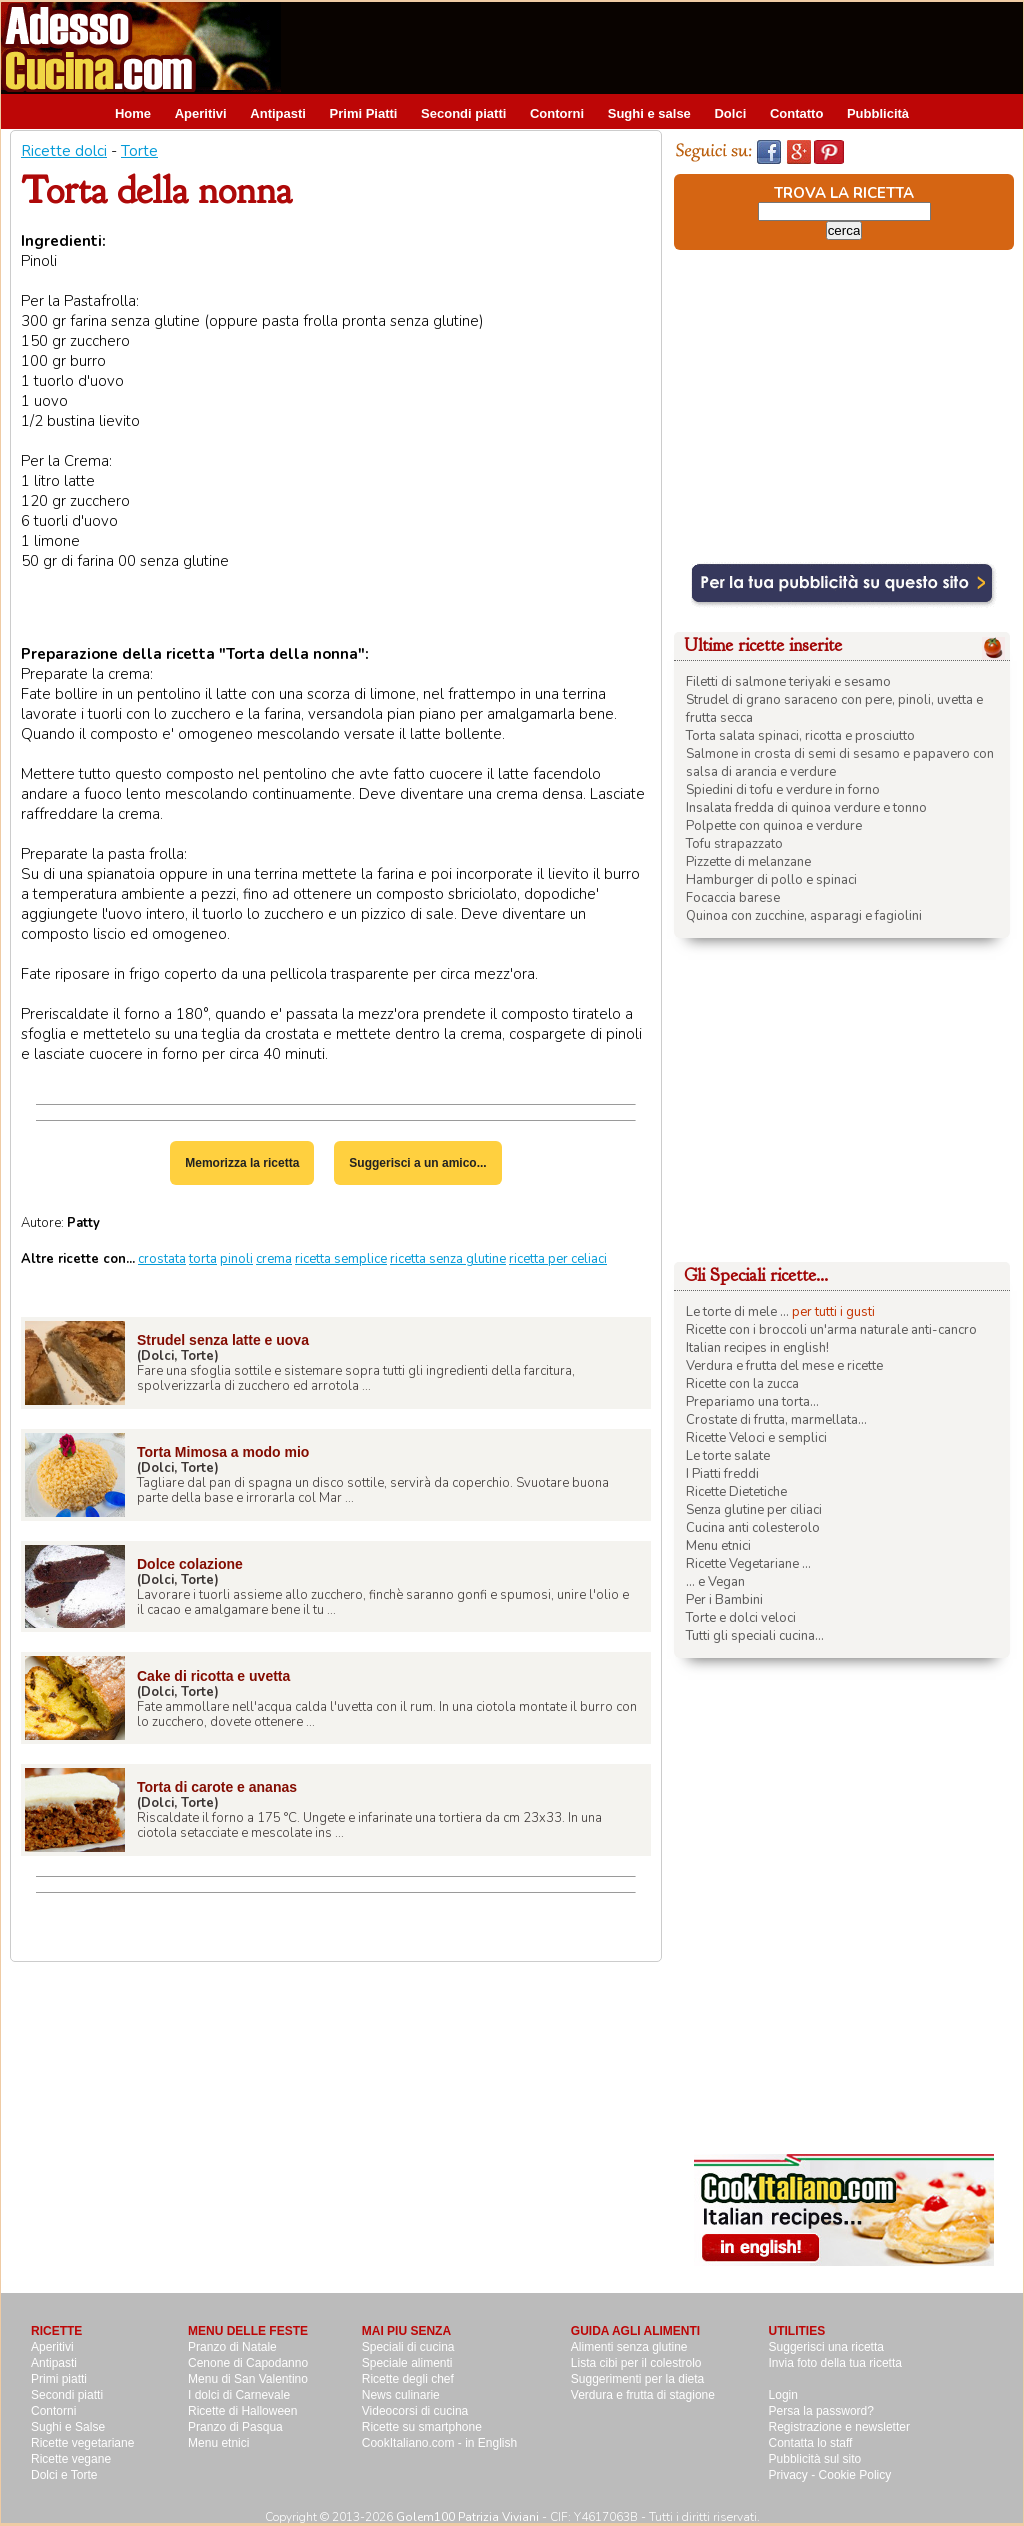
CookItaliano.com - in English (439, 2443)
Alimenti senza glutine (629, 2347)
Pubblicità (878, 113)
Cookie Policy (855, 2475)
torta (203, 1259)
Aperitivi (201, 113)
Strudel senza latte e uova (223, 1340)
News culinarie (401, 2395)
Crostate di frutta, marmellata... (776, 1420)
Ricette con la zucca (742, 1384)
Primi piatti (59, 2379)
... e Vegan (715, 1582)
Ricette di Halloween (242, 2411)
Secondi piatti (463, 113)
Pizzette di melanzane (748, 862)
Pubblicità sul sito (815, 2459)
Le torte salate (728, 1456)
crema (274, 1259)
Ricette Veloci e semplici (756, 1438)
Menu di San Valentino (248, 2379)
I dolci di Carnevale (239, 2395)
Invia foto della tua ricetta (835, 2363)
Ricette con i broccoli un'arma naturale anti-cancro (831, 1330)
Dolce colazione (190, 1564)
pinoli (236, 1259)
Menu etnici (718, 1546)
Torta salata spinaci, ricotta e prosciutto (800, 736)
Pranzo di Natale (232, 2347)
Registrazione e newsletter (839, 2427)
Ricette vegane (71, 2459)
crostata (162, 1259)
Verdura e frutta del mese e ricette (784, 1366)
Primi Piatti (364, 113)
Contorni (557, 113)
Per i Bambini (724, 1600)
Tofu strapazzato (734, 844)
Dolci (730, 113)
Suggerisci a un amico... (417, 1163)
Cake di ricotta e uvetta (213, 1676)
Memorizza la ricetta (242, 1163)
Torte (139, 151)
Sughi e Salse (68, 2427)
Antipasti (278, 113)
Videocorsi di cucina (415, 2411)
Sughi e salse (649, 113)
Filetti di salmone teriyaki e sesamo (788, 682)
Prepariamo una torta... (752, 1402)
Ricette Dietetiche (736, 1492)
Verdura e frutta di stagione (643, 2395)
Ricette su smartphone (422, 2427)
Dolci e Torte (64, 2475)
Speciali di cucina (408, 2347)
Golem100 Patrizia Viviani (467, 2517)
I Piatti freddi (722, 1474)
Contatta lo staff (811, 2443)
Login (783, 2395)
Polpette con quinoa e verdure (774, 826)
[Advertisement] (659, 47)
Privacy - (794, 2475)
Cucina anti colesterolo (753, 1528)
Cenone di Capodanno (248, 2363)
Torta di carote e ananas (217, 1787)
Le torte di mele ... (737, 1312)
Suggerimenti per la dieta (637, 2379)
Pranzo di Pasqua (235, 2427)
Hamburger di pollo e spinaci (771, 880)
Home (133, 113)
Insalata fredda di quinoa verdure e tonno (806, 808)
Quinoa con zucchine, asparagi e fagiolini (804, 916)
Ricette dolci (64, 151)
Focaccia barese (733, 898)
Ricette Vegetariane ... (748, 1564)
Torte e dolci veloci (741, 1618)
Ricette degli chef (408, 2379)
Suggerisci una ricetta (826, 2347)
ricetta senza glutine (448, 1259)
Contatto (796, 113)
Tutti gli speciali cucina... (755, 1636)
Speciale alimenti (407, 2363)
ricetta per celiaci (558, 1259)
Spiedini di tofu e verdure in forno (783, 790)
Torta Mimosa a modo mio (223, 1452)
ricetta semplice (341, 1259)
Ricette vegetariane (82, 2443)
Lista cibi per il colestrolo (636, 2363)
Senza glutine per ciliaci (754, 1510)
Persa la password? (821, 2411)
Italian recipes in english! (757, 1348)
